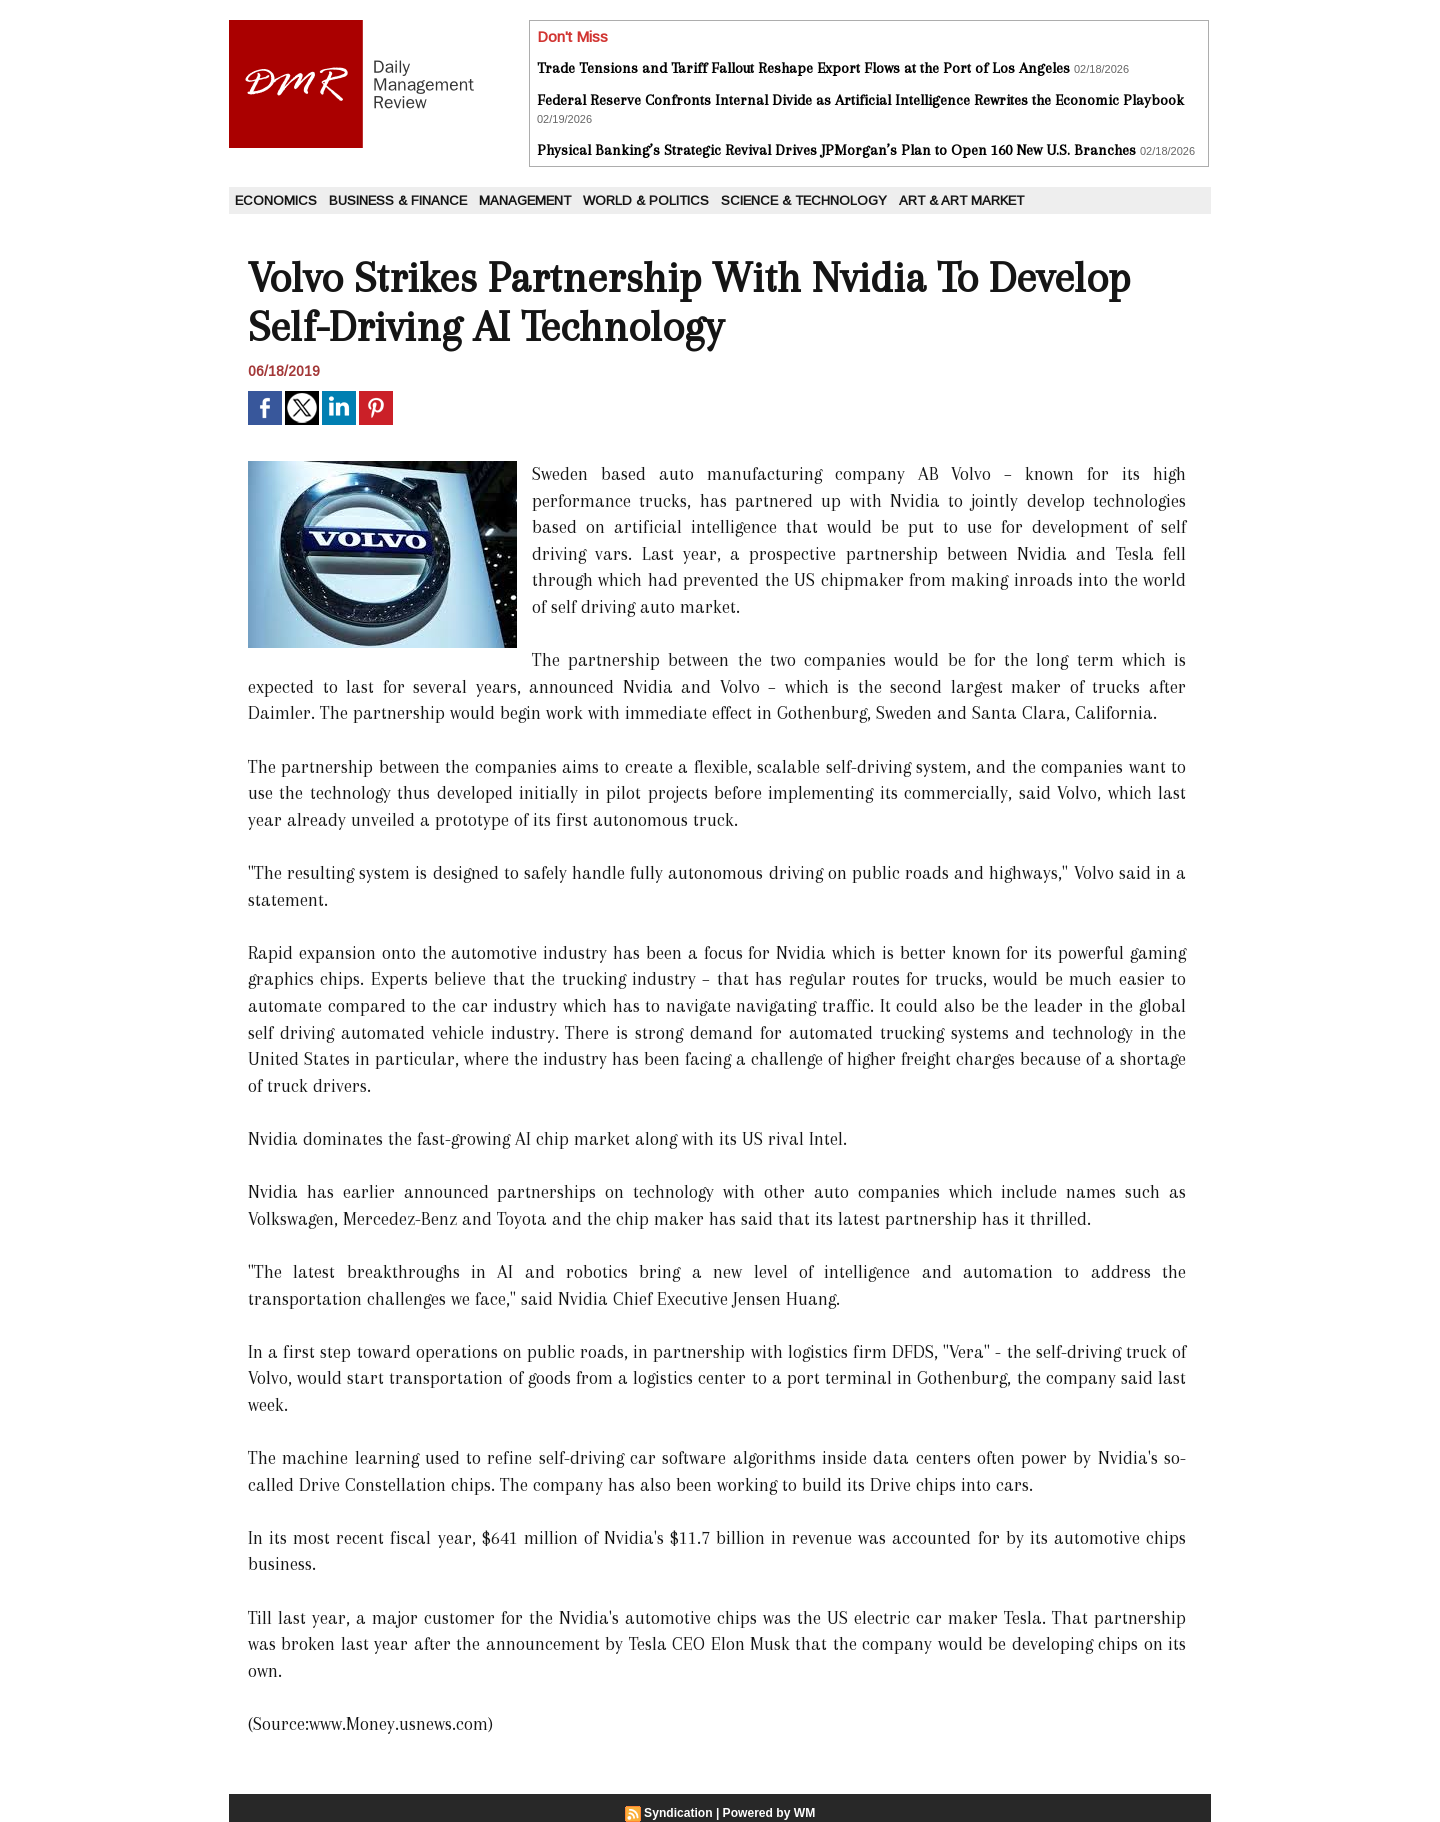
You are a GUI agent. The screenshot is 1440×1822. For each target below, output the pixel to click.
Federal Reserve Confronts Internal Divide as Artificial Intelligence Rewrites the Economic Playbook (860, 100)
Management (525, 200)
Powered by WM (769, 1813)
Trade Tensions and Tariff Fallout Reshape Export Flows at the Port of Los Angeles (803, 68)
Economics (276, 200)
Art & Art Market (961, 200)
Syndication (679, 1813)
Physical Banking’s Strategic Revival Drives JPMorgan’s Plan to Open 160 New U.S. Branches (836, 150)
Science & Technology (804, 200)
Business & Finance (398, 200)
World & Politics (646, 200)
